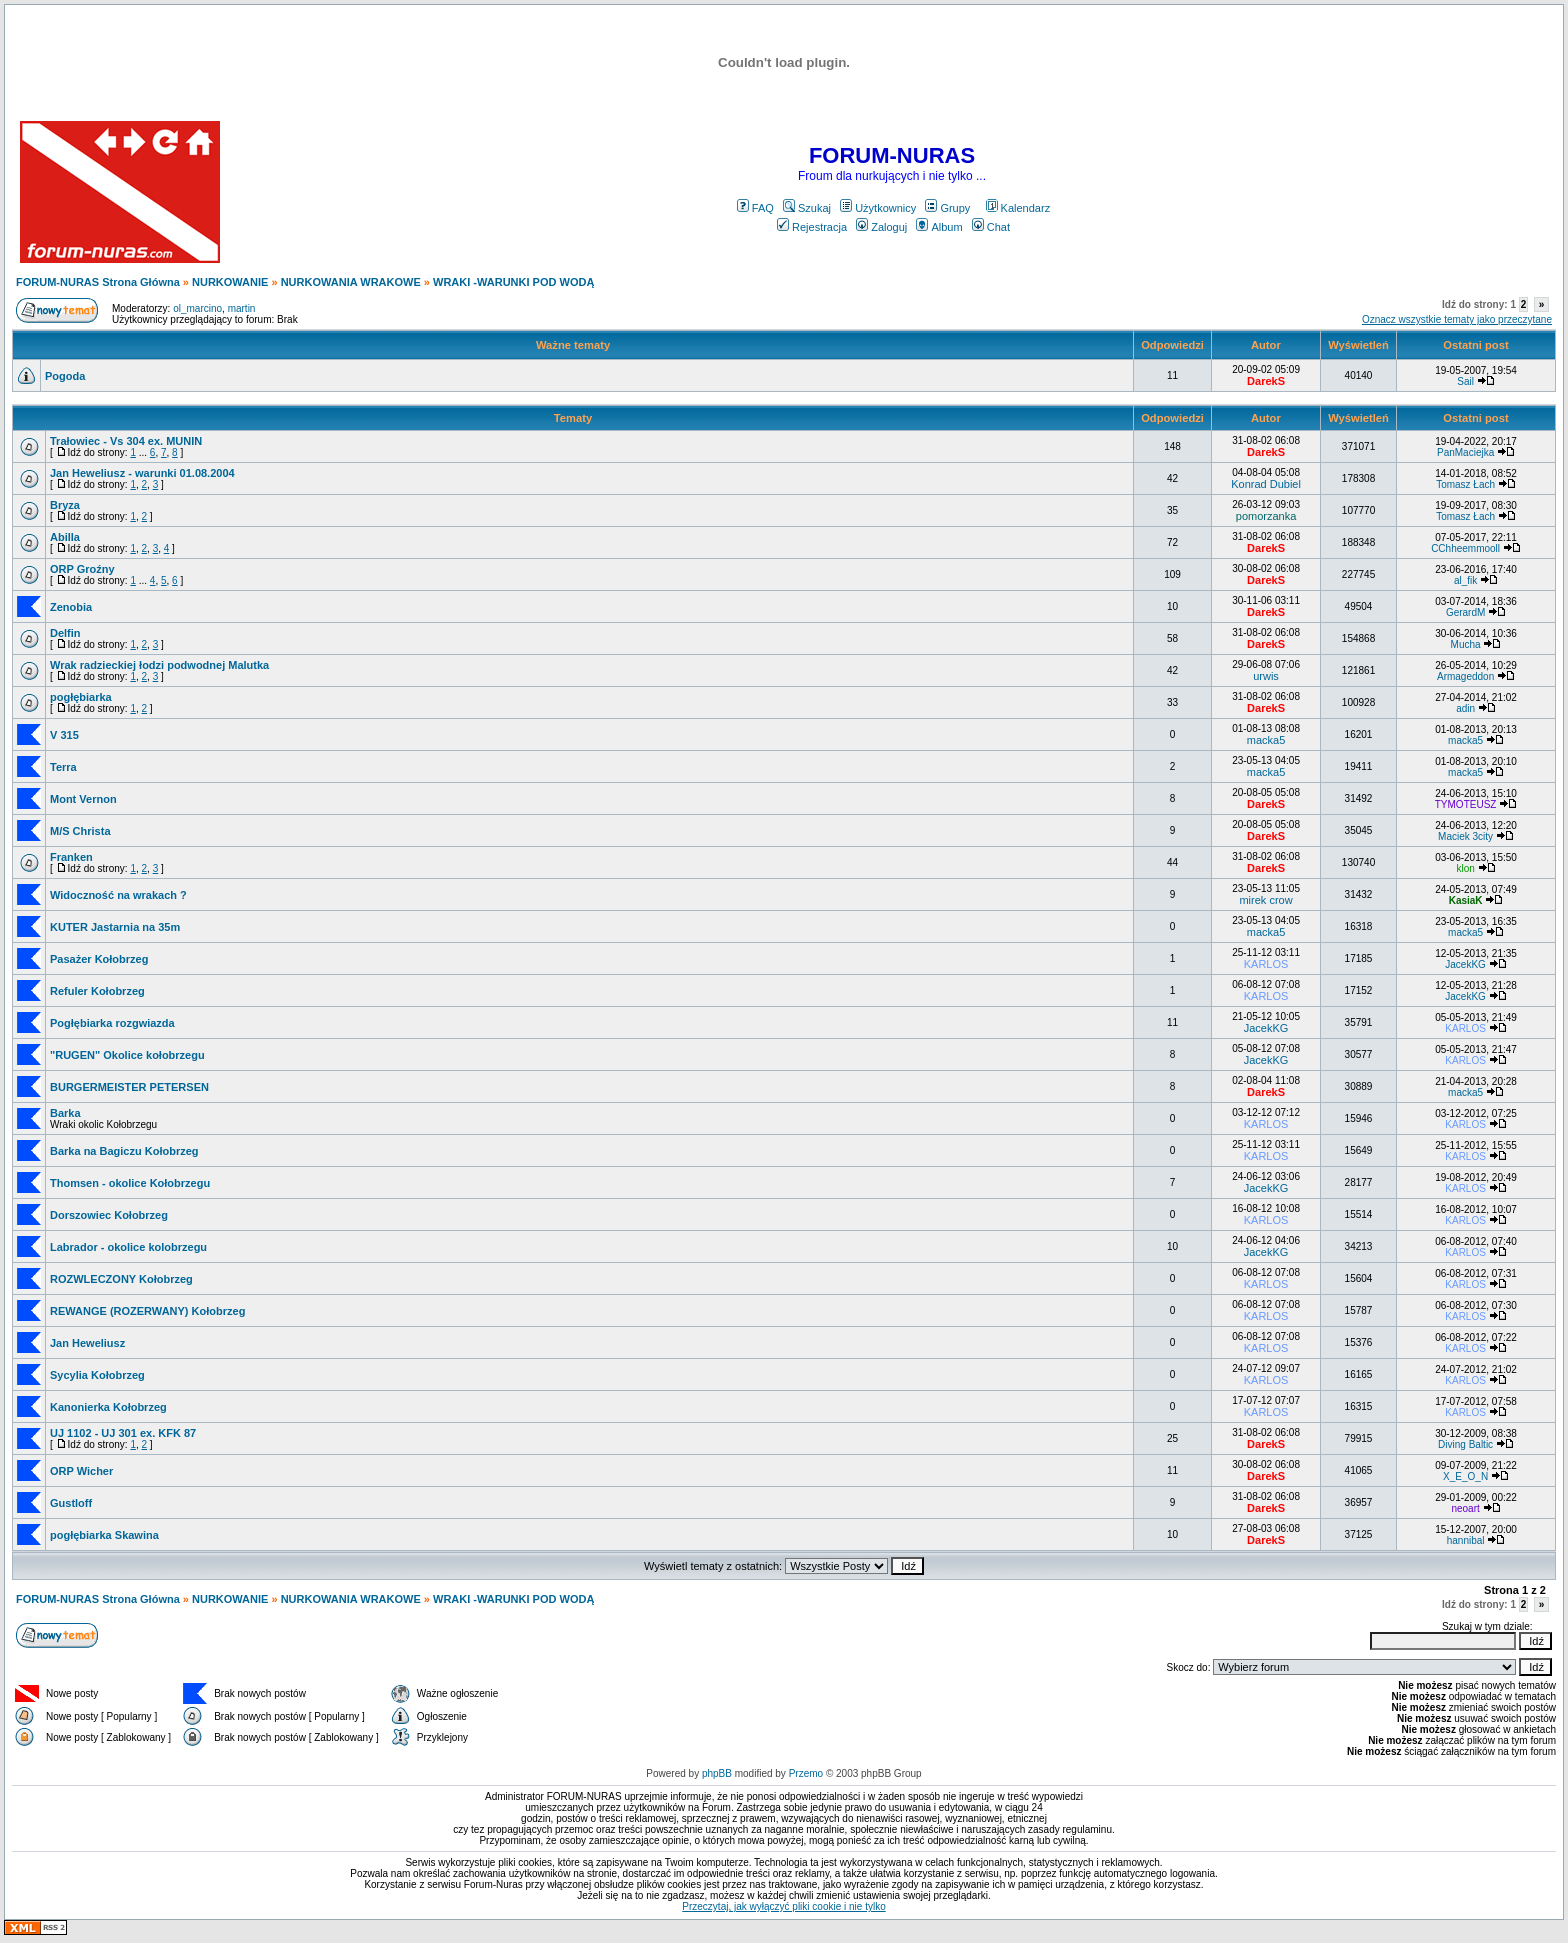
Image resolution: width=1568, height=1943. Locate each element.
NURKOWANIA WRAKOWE (351, 282)
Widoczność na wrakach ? (118, 895)
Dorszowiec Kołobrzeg (109, 1215)
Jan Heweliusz (87, 1343)
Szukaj (807, 208)
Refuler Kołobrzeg (97, 991)
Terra (63, 767)
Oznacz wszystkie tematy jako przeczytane (1457, 319)
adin (1465, 708)
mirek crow (1265, 900)
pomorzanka (1266, 516)
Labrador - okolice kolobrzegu (128, 1247)
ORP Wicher (81, 1471)
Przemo (806, 1773)
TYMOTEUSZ (1466, 804)
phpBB (717, 1773)
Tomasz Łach (1465, 484)
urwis (1266, 676)
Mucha (1466, 644)
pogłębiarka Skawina (104, 1535)
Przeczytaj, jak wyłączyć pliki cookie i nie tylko (783, 1906)
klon (1465, 868)
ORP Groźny (82, 569)
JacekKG (1465, 964)
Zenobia (71, 607)
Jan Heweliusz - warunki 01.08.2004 (142, 473)
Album (939, 227)
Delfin (65, 633)
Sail (1465, 381)
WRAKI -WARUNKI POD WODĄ (513, 282)
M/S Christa (80, 831)
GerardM (1465, 612)
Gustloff (71, 1503)
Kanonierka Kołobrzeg (108, 1407)
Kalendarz (1018, 208)
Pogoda (65, 376)
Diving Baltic (1465, 1444)
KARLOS (1266, 964)
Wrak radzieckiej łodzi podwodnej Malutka (159, 665)
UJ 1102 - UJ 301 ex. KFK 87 (123, 1433)
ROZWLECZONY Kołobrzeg (121, 1279)
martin (242, 308)
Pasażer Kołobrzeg (99, 959)
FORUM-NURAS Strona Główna (98, 282)
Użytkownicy (878, 208)
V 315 (64, 735)
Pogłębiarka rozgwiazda (112, 1023)
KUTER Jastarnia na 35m (115, 927)
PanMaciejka (1465, 452)
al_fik (1465, 580)
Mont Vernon (83, 799)
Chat (991, 227)
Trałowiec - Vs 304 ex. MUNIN (126, 441)
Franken (71, 857)
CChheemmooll (1465, 548)
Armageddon (1465, 676)
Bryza (65, 505)
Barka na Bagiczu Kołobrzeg (124, 1151)
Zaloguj (881, 227)
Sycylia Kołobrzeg (97, 1375)
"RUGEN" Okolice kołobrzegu (127, 1055)
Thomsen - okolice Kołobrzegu (130, 1183)
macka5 (1266, 740)
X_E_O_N (1465, 1476)
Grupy (947, 208)
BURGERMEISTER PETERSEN (129, 1087)
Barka (65, 1113)
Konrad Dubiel (1266, 484)
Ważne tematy (573, 345)
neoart (1465, 1508)
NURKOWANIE (230, 282)
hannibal (1466, 1540)
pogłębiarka (81, 697)
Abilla (65, 537)
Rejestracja (812, 227)
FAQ (755, 208)
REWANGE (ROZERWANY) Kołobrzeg (147, 1311)
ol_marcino (197, 308)
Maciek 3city (1465, 836)
